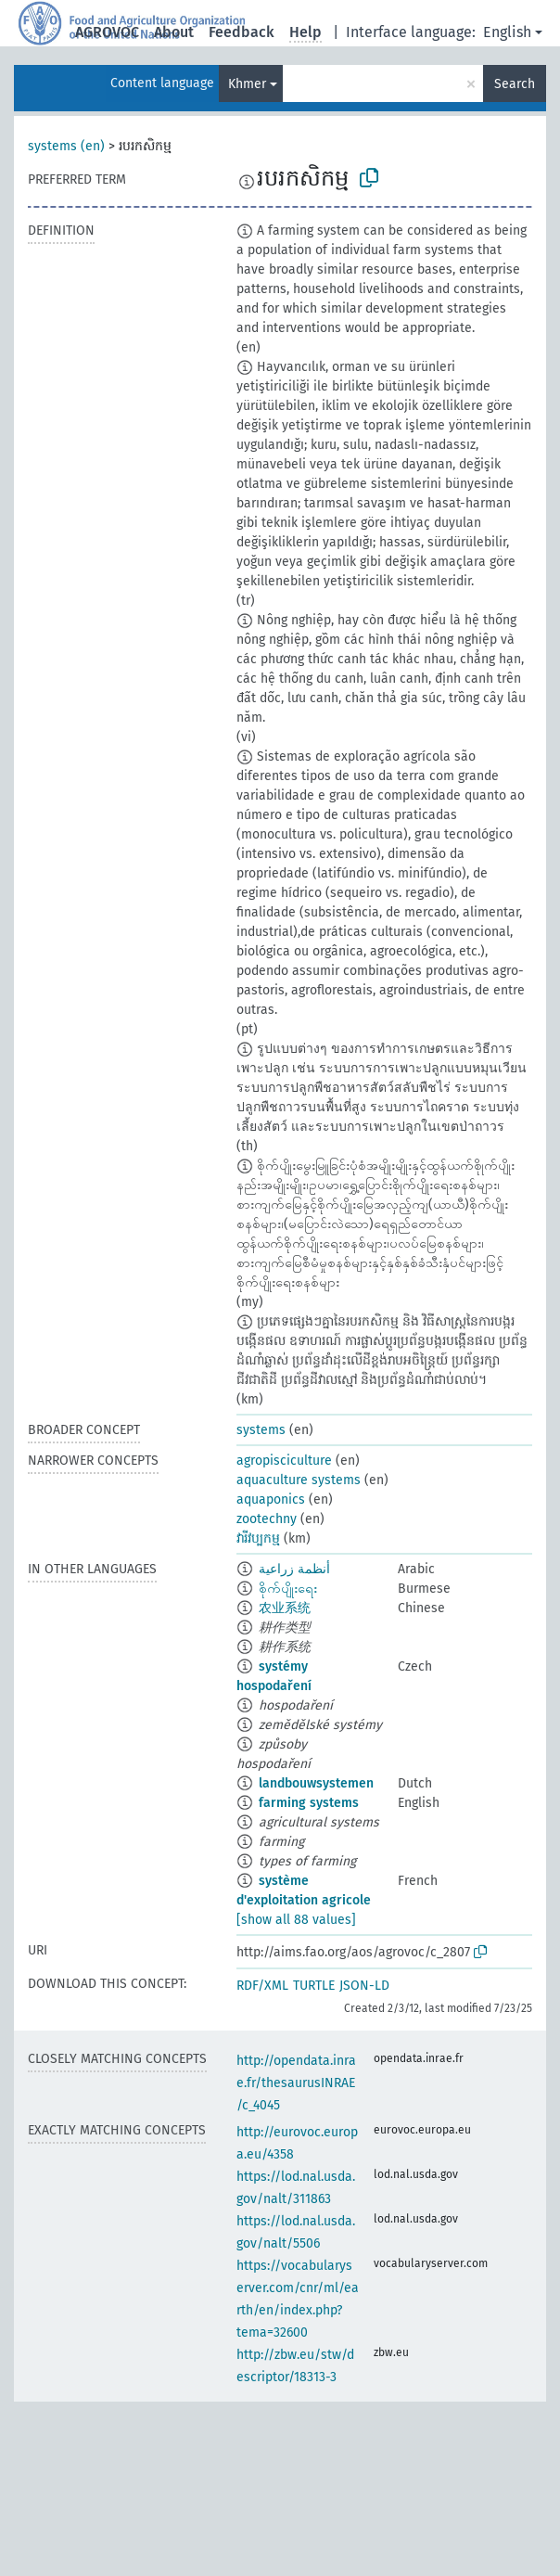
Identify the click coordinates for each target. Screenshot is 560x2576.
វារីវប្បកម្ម (258, 1538)
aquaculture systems (298, 1480)
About (174, 32)
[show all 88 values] (296, 1920)
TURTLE (314, 1985)
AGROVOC (107, 32)
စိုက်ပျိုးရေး (288, 1588)
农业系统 (285, 1608)
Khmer (247, 84)
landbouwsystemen (316, 1783)
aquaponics (270, 1499)
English (507, 32)
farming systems (309, 1803)
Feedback (241, 32)
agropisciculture (284, 1460)
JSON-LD (364, 1985)
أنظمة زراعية (294, 1569)
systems (261, 1430)
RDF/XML (262, 1985)
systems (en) (66, 146)
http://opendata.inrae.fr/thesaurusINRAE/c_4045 (296, 2083)
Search (514, 84)
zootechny (266, 1519)
